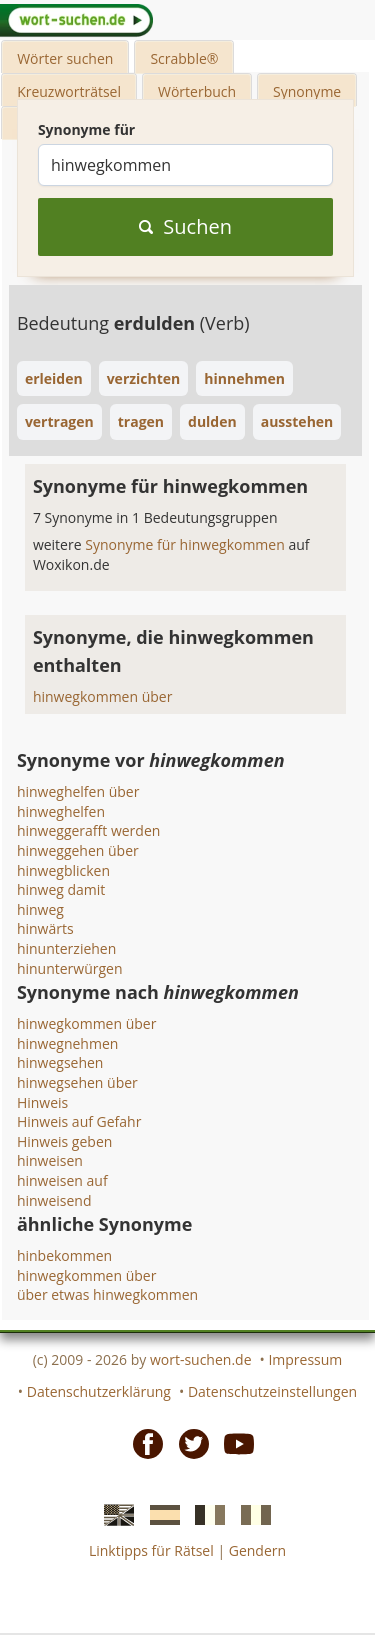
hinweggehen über (78, 850)
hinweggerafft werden (88, 830)
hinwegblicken (63, 870)
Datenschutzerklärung (99, 1391)
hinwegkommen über (103, 696)
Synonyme (307, 91)
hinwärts (45, 928)
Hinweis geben (64, 1141)
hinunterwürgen (70, 968)
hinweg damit (61, 889)
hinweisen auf (62, 1180)
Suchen (185, 226)
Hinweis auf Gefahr (79, 1121)
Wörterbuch (197, 91)
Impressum (305, 1359)
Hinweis (42, 1102)
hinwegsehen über (77, 1082)
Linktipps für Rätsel (151, 1550)
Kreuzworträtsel (69, 91)
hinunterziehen (66, 948)
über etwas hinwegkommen (107, 1294)
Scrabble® (184, 58)
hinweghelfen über (78, 791)
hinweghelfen (61, 811)
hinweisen (50, 1160)
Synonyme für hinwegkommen (186, 544)
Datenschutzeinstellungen (272, 1391)
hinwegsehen (60, 1062)
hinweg (40, 909)
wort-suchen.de (201, 1359)
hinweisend (54, 1200)
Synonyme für (86, 129)
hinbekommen (64, 1255)
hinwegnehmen (67, 1043)
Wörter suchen (65, 58)
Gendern (257, 1550)
